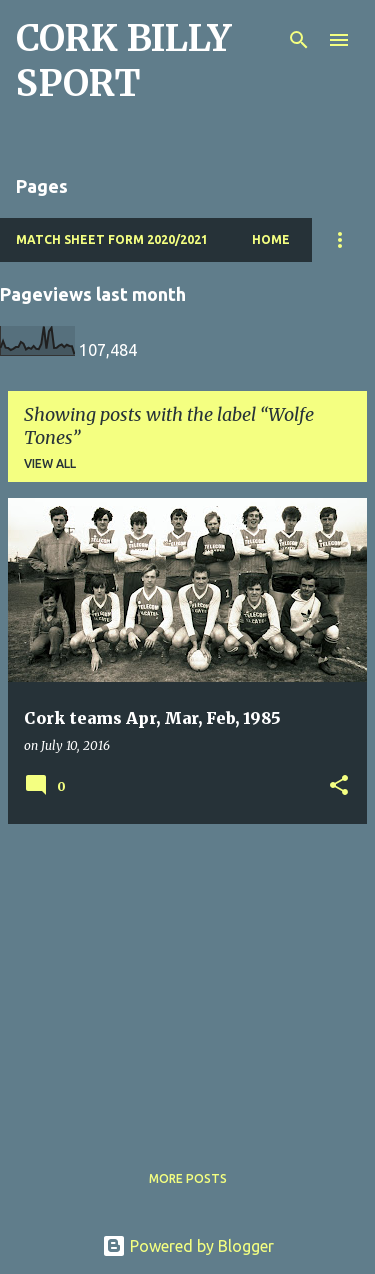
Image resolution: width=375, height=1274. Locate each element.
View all (50, 463)
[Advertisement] (187, 980)
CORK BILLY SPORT (123, 61)
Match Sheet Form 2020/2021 (112, 239)
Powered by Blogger (188, 1246)
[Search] (299, 40)
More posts (188, 1178)
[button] (339, 786)
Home (271, 239)
